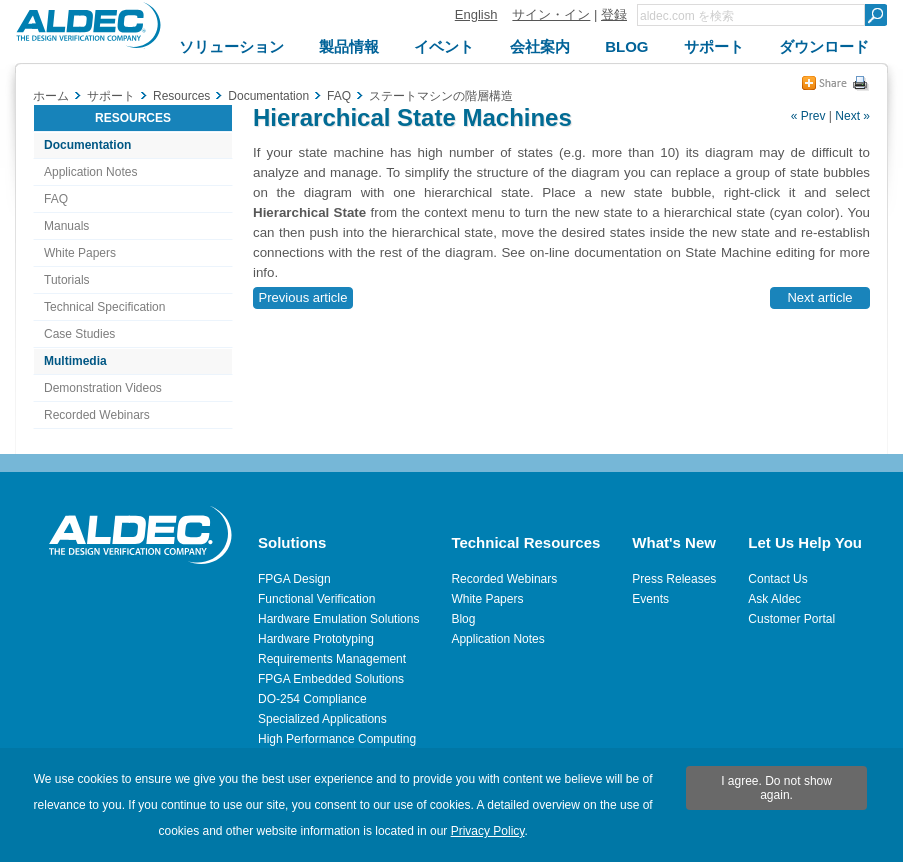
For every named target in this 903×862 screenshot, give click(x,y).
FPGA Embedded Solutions (331, 679)
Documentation (87, 145)
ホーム (51, 96)
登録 (614, 14)
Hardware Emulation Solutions (338, 619)
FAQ (56, 199)
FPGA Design (294, 579)
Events (650, 599)
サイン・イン (551, 14)
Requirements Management (332, 659)
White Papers (80, 253)
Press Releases (674, 579)
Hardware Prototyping (316, 639)
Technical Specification (104, 307)
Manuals (66, 226)
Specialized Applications (322, 719)
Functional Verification (316, 599)
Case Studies (79, 334)
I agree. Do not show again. (776, 788)
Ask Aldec (774, 599)
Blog (463, 619)
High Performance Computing (337, 739)
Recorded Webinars (97, 415)
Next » (852, 116)
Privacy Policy (488, 831)
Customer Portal (791, 619)
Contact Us (777, 579)
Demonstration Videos (103, 388)
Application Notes (90, 172)
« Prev (808, 116)
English (476, 14)
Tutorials (67, 280)
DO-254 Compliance (312, 699)
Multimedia (75, 361)
